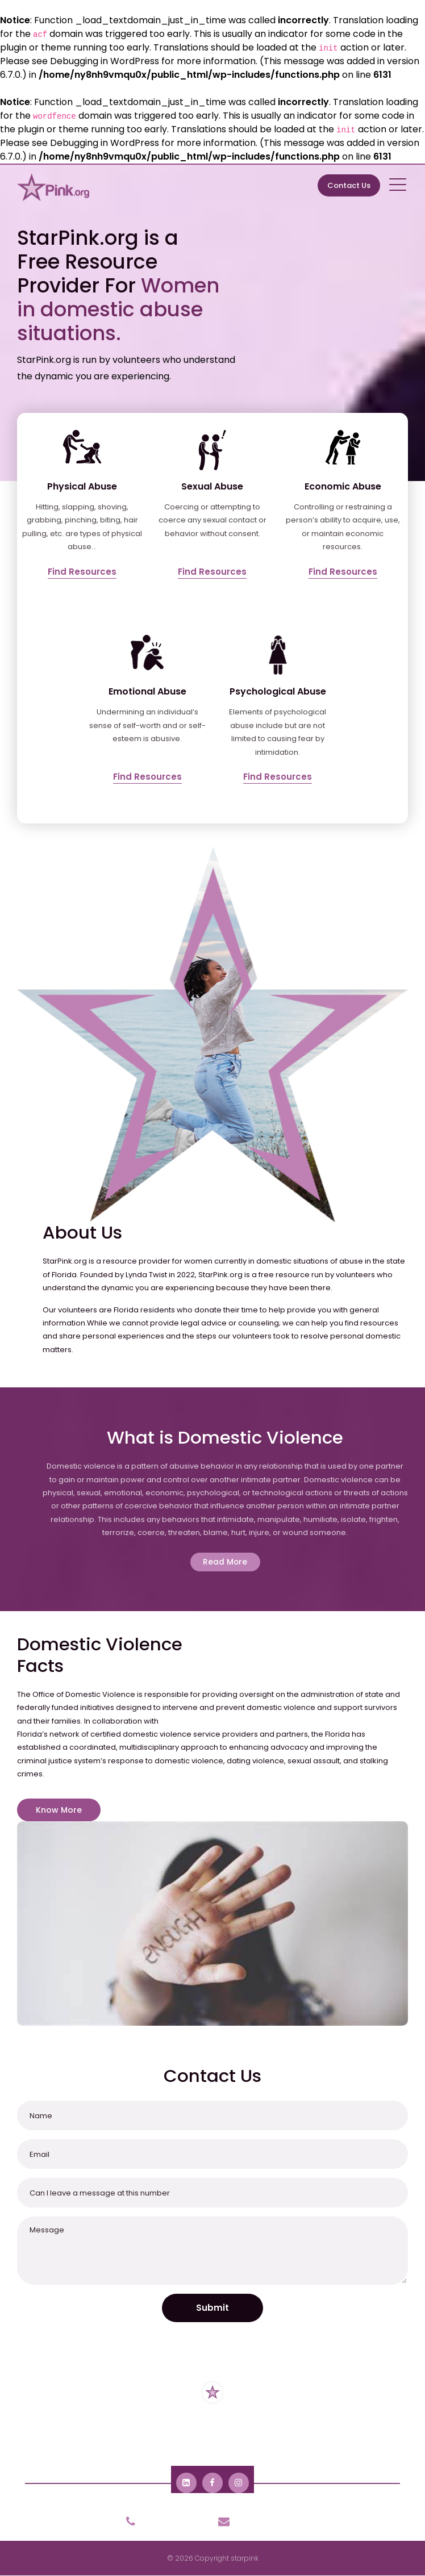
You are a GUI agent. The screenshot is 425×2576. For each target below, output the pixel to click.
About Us (100, 2434)
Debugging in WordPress (104, 61)
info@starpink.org (259, 2521)
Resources (154, 2434)
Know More (59, 1810)
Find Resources (82, 572)
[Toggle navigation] (398, 183)
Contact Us (348, 185)
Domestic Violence (228, 2434)
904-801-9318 (159, 2521)
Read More (225, 1562)
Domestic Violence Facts (330, 2434)
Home (56, 2434)
